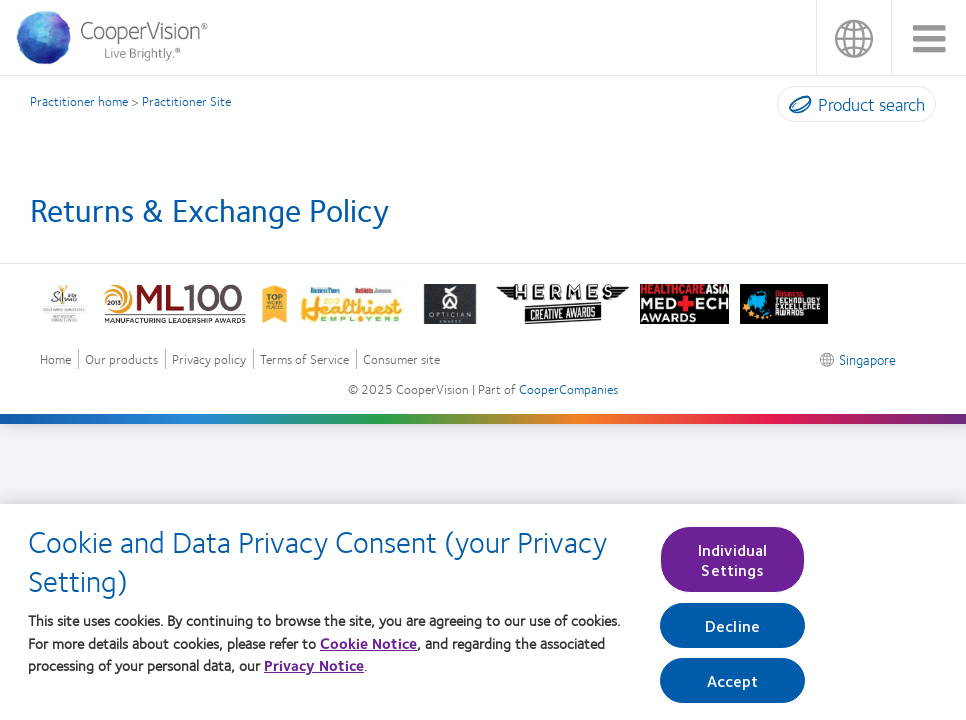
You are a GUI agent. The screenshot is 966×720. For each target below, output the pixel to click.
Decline (732, 632)
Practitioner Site (186, 101)
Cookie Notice (368, 650)
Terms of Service (304, 359)
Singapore (853, 37)
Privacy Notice (314, 673)
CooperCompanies (568, 389)
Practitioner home (79, 101)
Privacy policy (209, 359)
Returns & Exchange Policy (209, 209)
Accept (733, 687)
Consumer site (401, 359)
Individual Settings (733, 567)
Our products (121, 359)
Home (55, 359)
